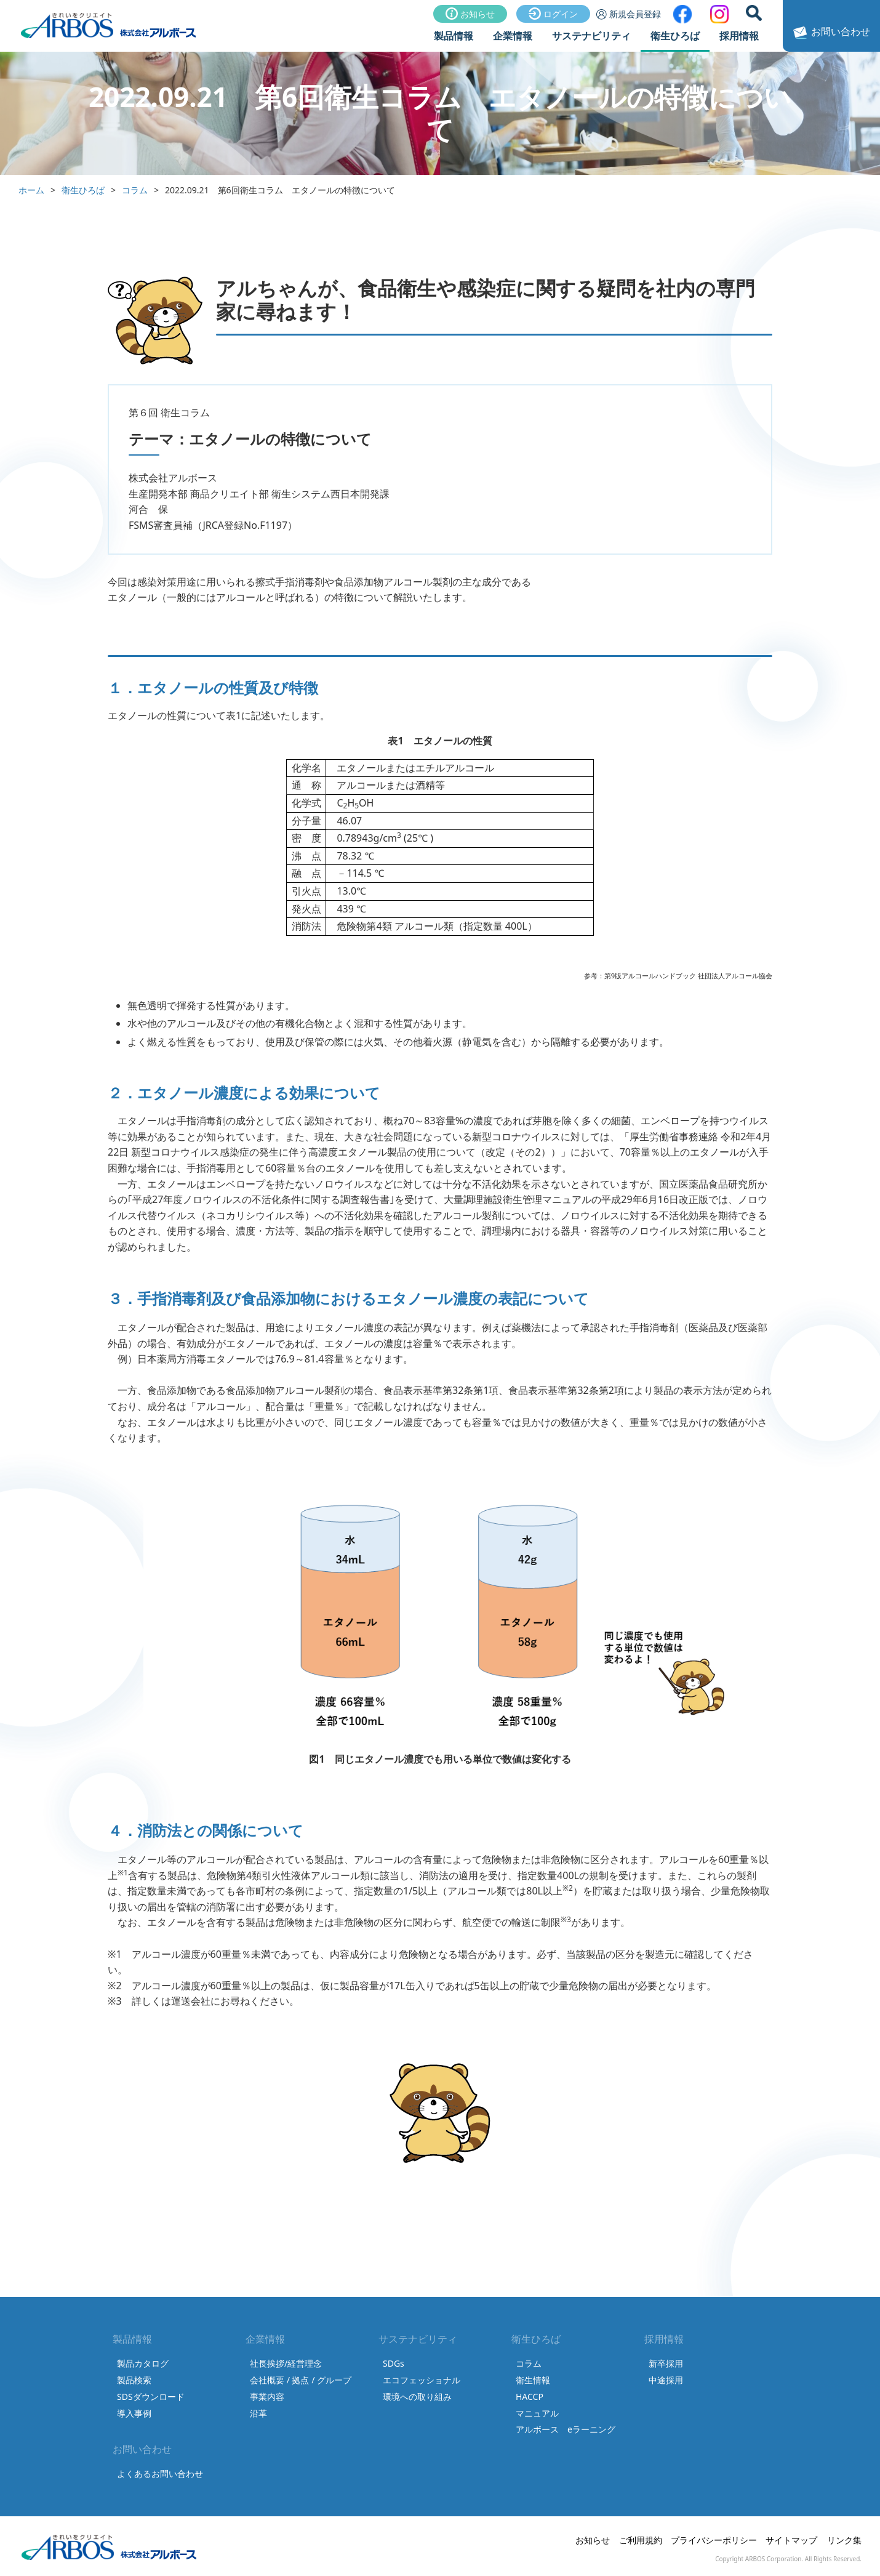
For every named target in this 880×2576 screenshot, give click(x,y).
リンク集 (844, 2540)
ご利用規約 (640, 2540)
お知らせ (470, 13)
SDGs (393, 2363)
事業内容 (267, 2396)
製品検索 (134, 2380)
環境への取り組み (417, 2396)
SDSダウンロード (151, 2396)
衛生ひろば (675, 35)
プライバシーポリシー (714, 2540)
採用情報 (739, 35)
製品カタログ (143, 2363)
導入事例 (134, 2413)
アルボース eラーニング (565, 2429)
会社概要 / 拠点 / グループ (300, 2380)
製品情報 (453, 35)
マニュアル (537, 2413)
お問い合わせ (829, 33)
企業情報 (512, 35)
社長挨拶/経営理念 (286, 2363)
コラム (135, 190)
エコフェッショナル (421, 2380)
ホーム (31, 190)
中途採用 (666, 2380)
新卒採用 (666, 2363)
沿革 (258, 2413)
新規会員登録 (628, 14)
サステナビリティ (591, 35)
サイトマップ (791, 2540)
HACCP (529, 2396)
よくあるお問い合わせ (160, 2473)
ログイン (553, 13)
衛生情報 (533, 2380)
